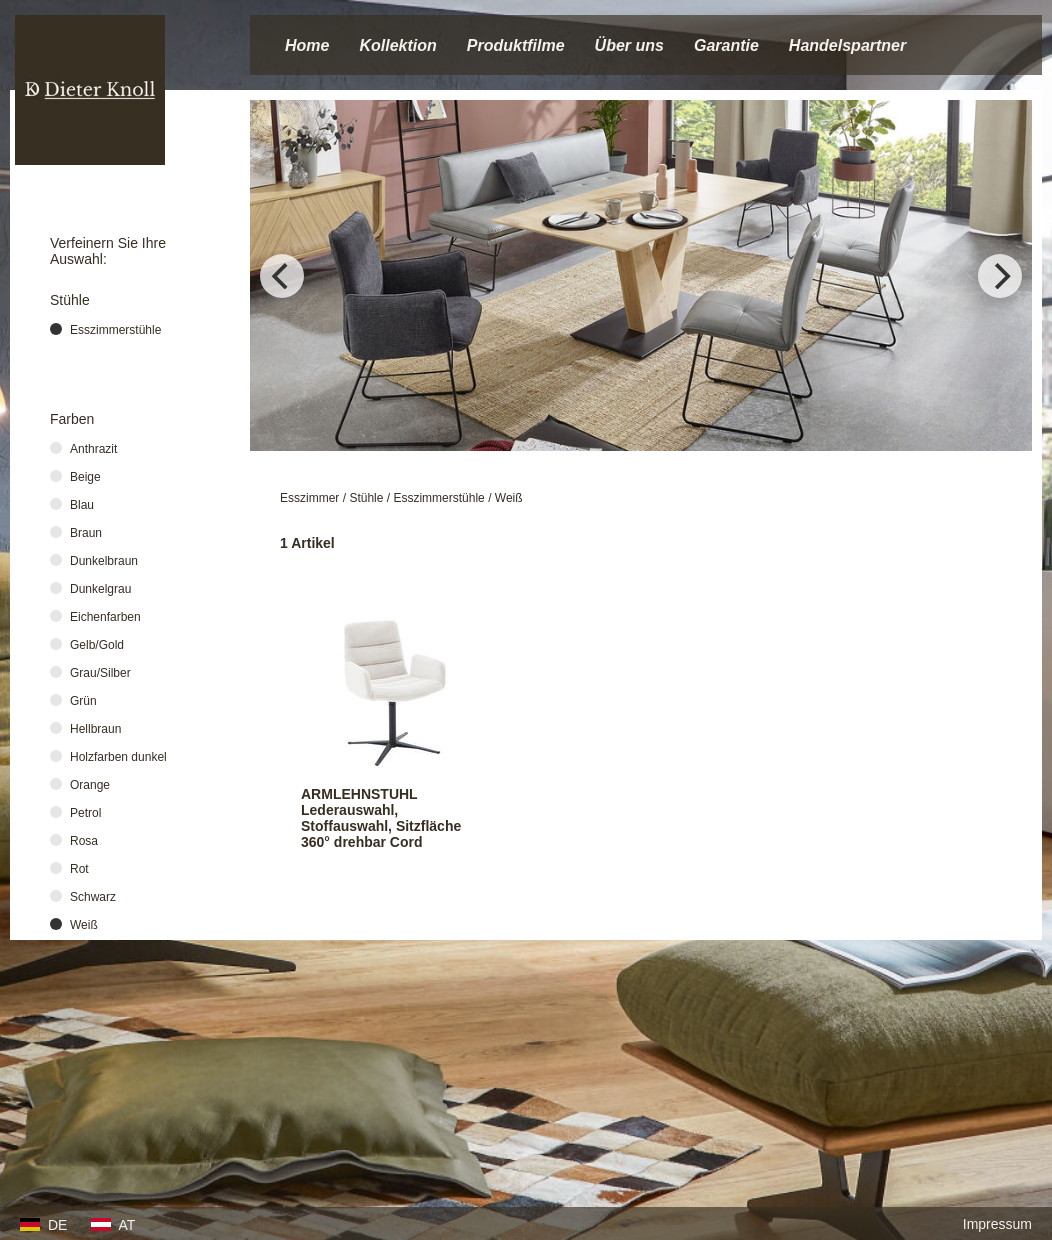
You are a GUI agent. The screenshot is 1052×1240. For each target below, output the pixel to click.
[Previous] (282, 276)
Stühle (366, 498)
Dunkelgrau (100, 589)
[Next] (1000, 276)
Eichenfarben (105, 617)
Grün (83, 701)
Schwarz (93, 897)
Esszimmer (309, 498)
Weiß (509, 498)
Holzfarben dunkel (118, 757)
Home (307, 45)
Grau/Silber (100, 673)
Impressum (997, 1224)
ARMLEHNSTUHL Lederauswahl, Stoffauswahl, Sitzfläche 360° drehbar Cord (381, 818)
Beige (85, 477)
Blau (82, 505)
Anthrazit (93, 449)
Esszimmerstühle (438, 498)
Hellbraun (95, 729)
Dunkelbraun (104, 561)
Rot (79, 869)
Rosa (84, 841)
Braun (86, 533)
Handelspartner (847, 45)
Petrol (85, 813)
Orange (90, 785)
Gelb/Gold (97, 645)
